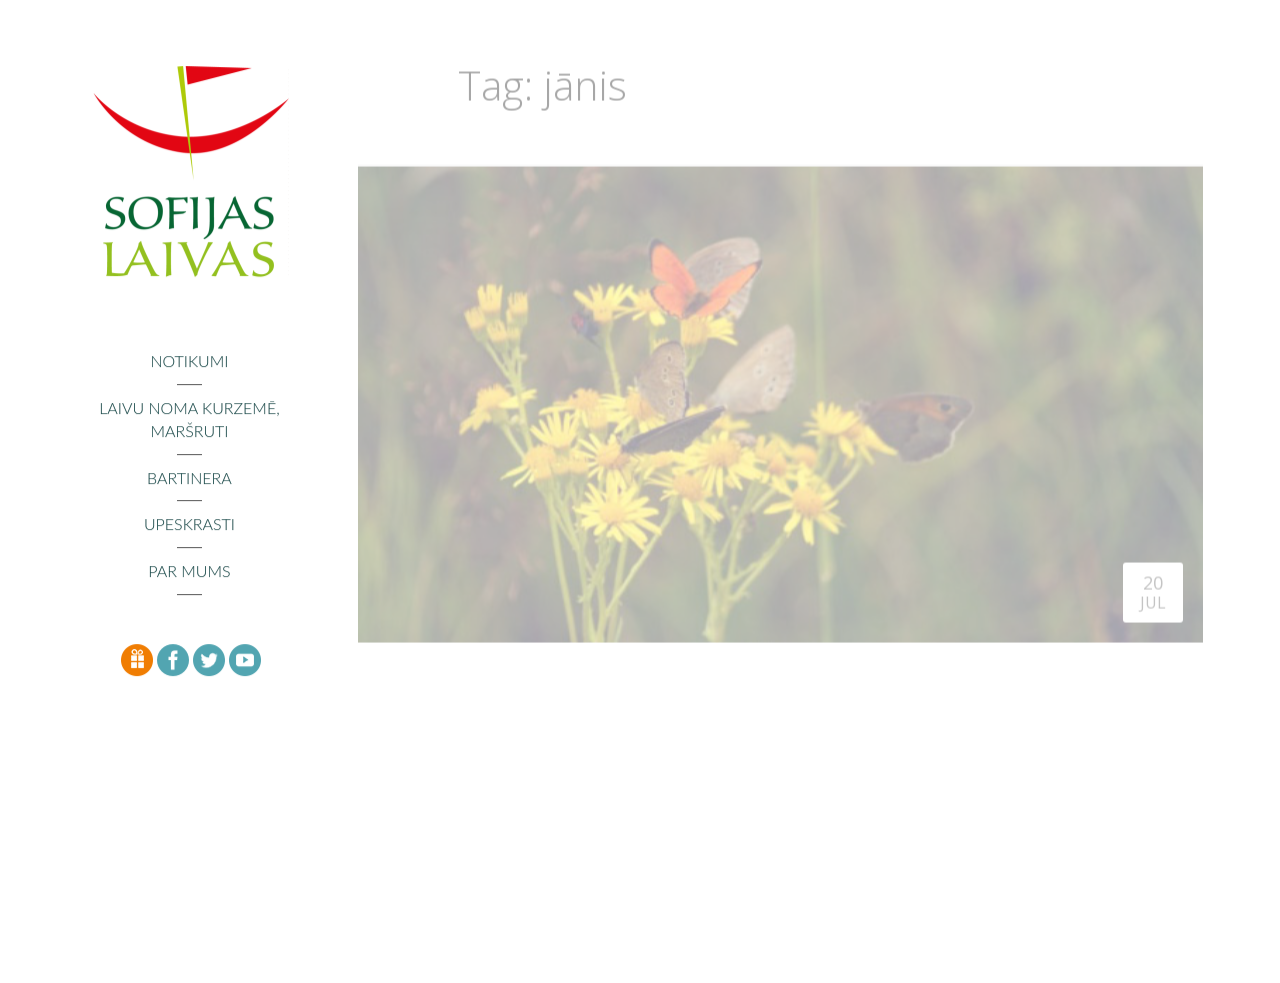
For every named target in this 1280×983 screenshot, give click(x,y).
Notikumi (189, 361)
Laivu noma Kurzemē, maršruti (189, 420)
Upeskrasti (189, 525)
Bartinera (189, 478)
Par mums (189, 572)
